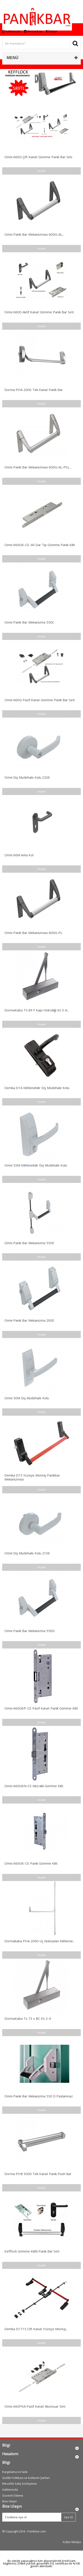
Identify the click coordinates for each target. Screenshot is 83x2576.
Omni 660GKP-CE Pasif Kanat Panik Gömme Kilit (41, 1708)
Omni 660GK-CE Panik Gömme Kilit (31, 1863)
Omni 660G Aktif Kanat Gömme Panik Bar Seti (39, 312)
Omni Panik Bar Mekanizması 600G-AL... (34, 234)
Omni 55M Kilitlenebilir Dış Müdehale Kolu (35, 1165)
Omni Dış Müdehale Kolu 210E (27, 1553)
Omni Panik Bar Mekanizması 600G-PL (33, 933)
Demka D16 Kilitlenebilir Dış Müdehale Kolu (36, 1088)
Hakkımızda (11, 31)
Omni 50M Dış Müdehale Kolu (26, 1398)
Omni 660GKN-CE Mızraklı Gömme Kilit (33, 1786)
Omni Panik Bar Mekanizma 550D (29, 1631)
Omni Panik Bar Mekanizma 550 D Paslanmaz (38, 2096)
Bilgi (6, 2462)
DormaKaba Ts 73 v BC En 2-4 (27, 2018)
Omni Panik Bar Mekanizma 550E (29, 1243)
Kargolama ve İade (15, 2472)
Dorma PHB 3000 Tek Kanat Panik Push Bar (37, 2174)
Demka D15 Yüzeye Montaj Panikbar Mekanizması (32, 1477)
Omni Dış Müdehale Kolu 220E (27, 777)
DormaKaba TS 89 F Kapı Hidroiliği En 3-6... (36, 1010)
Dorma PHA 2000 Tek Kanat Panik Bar (33, 390)
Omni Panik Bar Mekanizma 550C (29, 622)
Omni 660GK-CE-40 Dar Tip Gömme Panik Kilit (39, 545)
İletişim (51, 31)
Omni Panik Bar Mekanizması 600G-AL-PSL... (37, 467)
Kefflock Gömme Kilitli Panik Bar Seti (31, 2251)
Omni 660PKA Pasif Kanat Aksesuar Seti (34, 2406)
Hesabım (10, 2453)
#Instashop (33, 31)
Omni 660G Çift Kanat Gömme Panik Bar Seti (38, 157)
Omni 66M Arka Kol (18, 855)
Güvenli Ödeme (12, 2495)
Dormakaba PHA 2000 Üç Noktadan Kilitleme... (39, 1941)
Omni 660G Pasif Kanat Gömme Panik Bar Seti (39, 700)
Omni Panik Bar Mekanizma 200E (29, 1320)
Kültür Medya (72, 2542)
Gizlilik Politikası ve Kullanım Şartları (26, 2478)
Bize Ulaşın (9, 2501)
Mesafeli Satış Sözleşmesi (19, 2484)
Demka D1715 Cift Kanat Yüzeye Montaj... (36, 2329)
